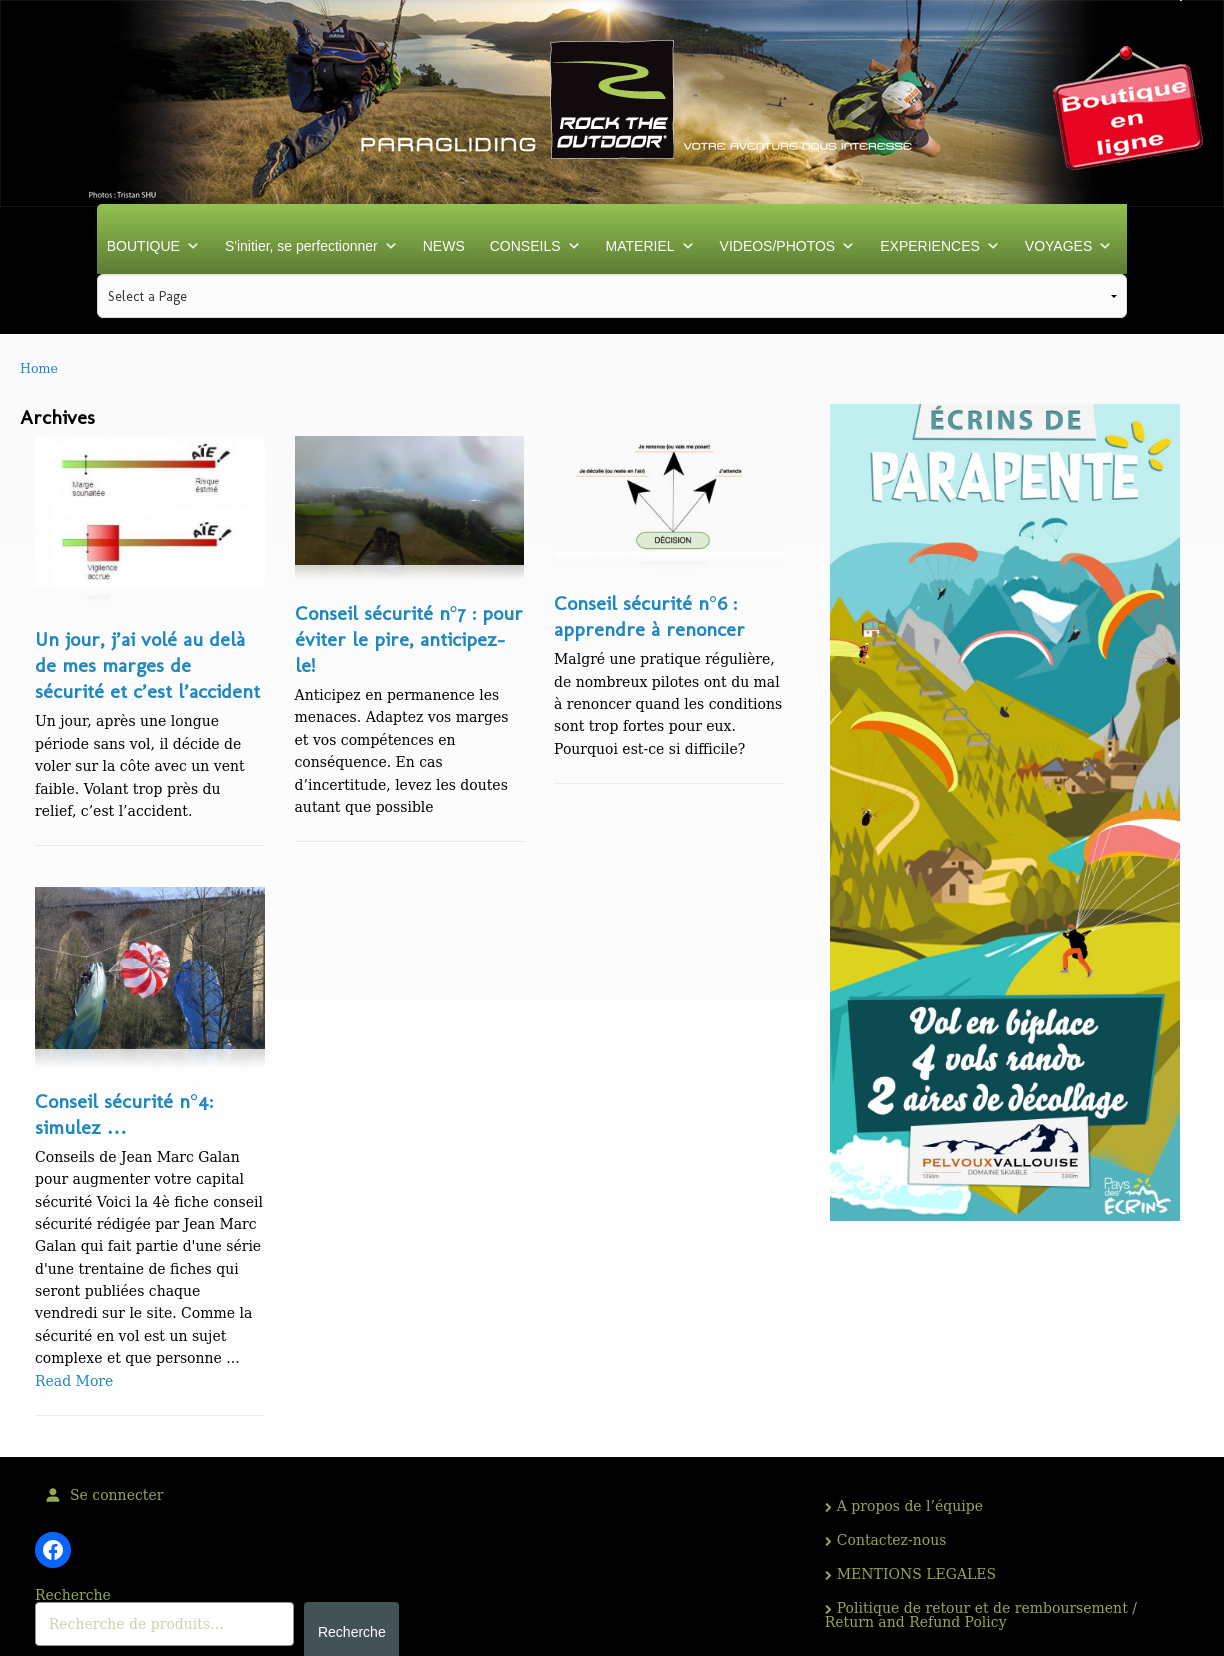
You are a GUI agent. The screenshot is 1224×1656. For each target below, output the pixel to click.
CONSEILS (535, 246)
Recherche (73, 1595)
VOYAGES (1068, 246)
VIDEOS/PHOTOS (788, 246)
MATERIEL (650, 246)
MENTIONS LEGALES (916, 1574)
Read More (74, 1381)
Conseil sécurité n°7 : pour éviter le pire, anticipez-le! (409, 639)
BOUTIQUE (153, 246)
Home (39, 368)
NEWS (444, 246)
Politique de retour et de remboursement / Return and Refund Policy (981, 1615)
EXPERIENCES (940, 246)
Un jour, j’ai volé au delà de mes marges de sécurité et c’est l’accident (147, 665)
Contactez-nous (892, 1540)
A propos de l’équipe (910, 1506)
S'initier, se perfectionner (311, 246)
